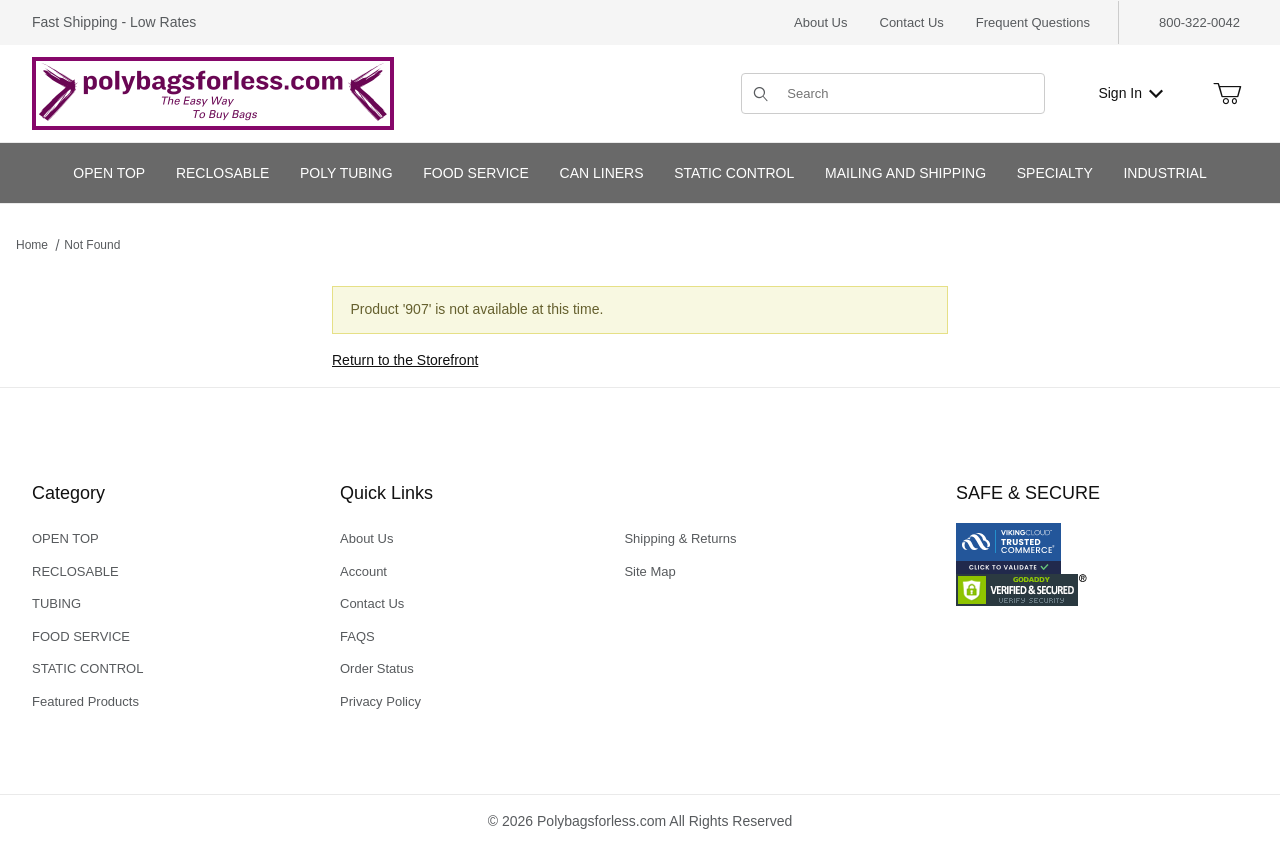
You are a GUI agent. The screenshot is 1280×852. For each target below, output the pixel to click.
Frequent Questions (1033, 22)
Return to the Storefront (405, 360)
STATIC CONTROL (87, 668)
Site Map (649, 571)
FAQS (357, 636)
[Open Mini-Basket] (1227, 94)
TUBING (56, 603)
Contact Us (912, 22)
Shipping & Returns (680, 538)
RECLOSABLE (75, 571)
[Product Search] (909, 93)
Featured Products (85, 701)
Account (363, 571)
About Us (820, 22)
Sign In (1130, 93)
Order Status (377, 668)
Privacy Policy (380, 701)
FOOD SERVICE (81, 636)
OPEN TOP (65, 538)
